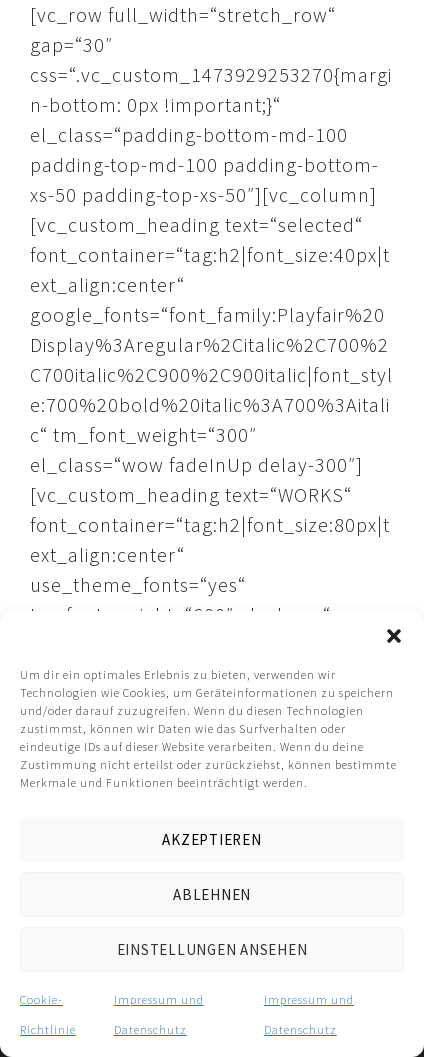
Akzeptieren (211, 839)
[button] (394, 636)
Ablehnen (212, 894)
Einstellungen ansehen (212, 949)
